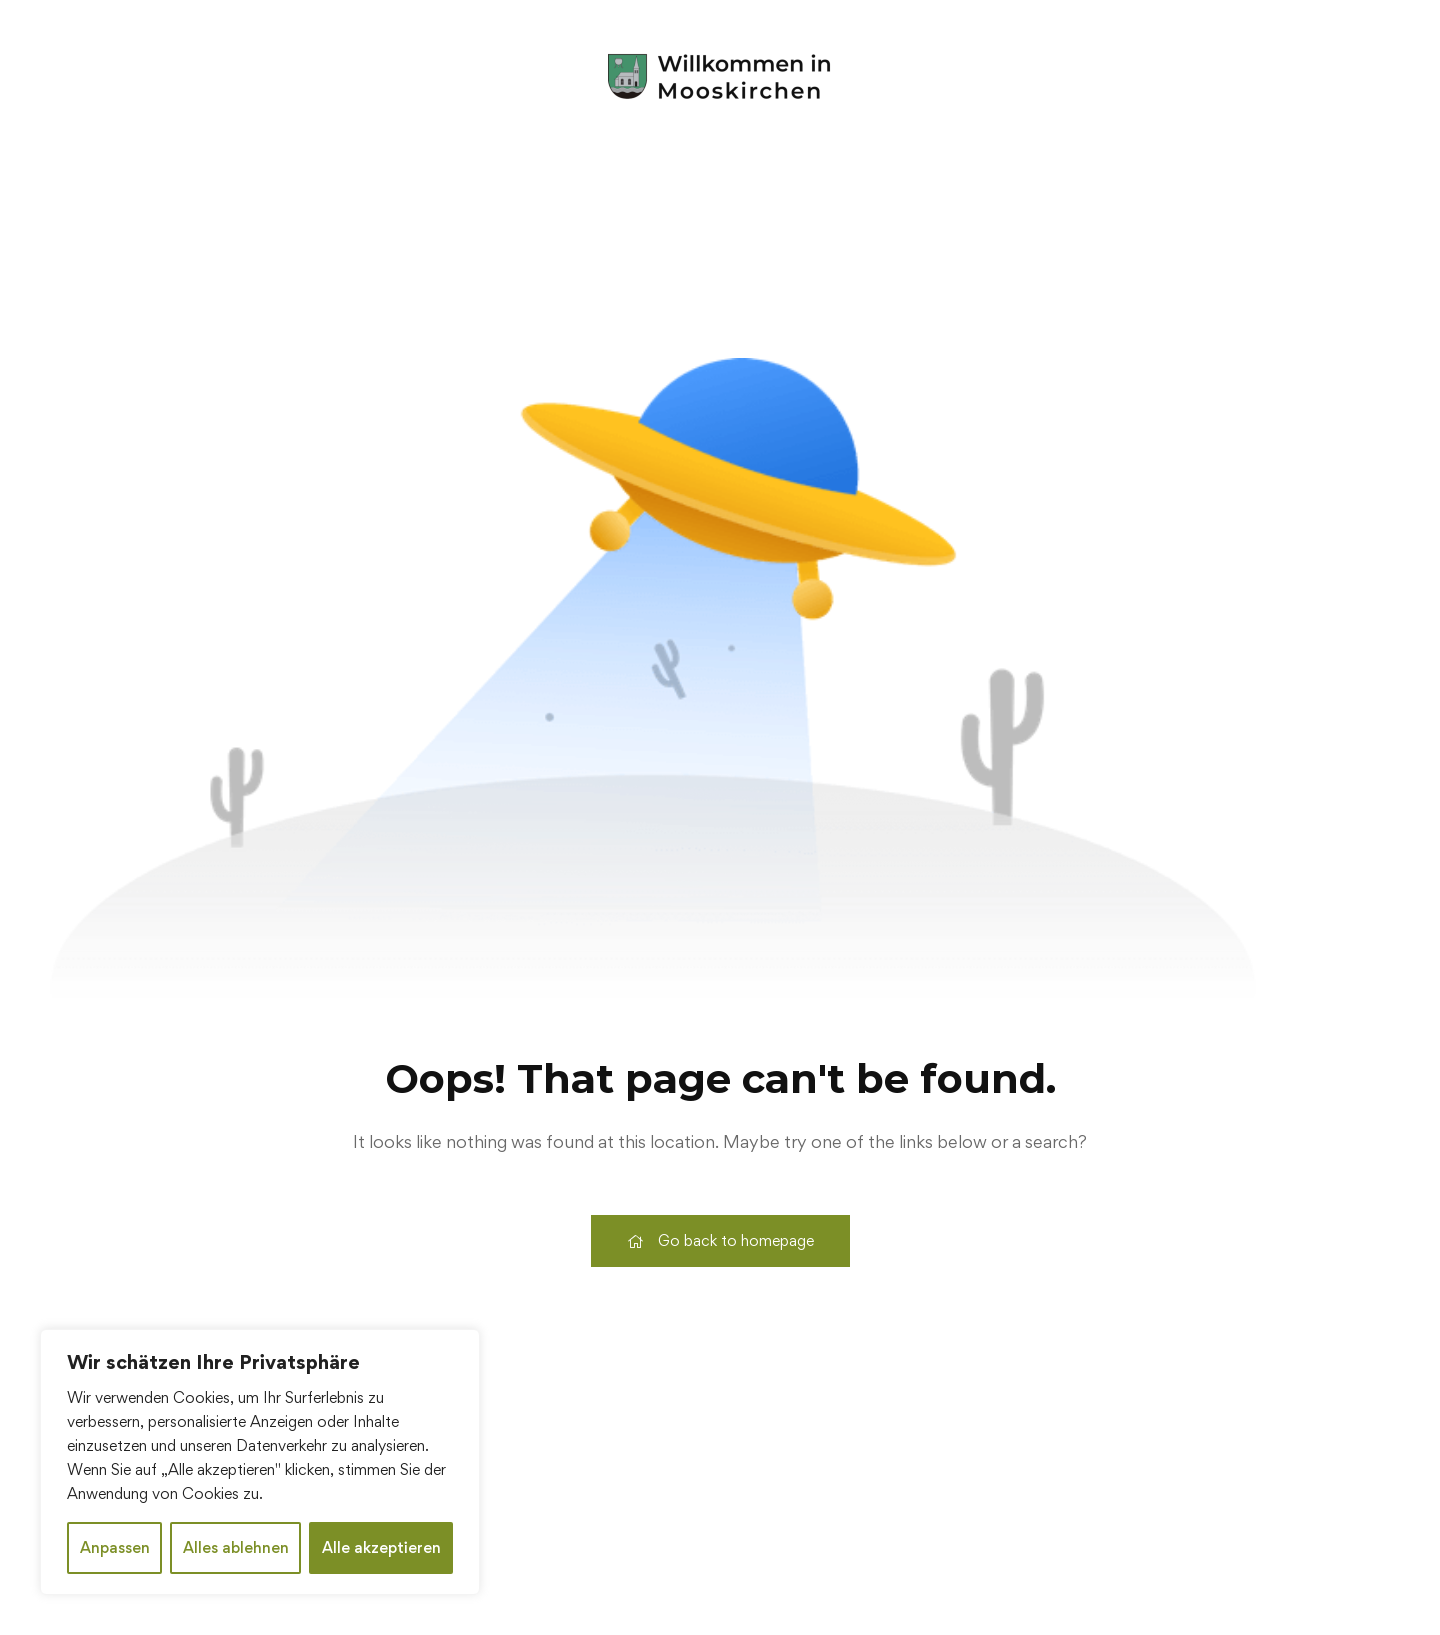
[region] (260, 1462)
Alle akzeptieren (381, 1547)
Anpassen (115, 1547)
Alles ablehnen (236, 1547)
